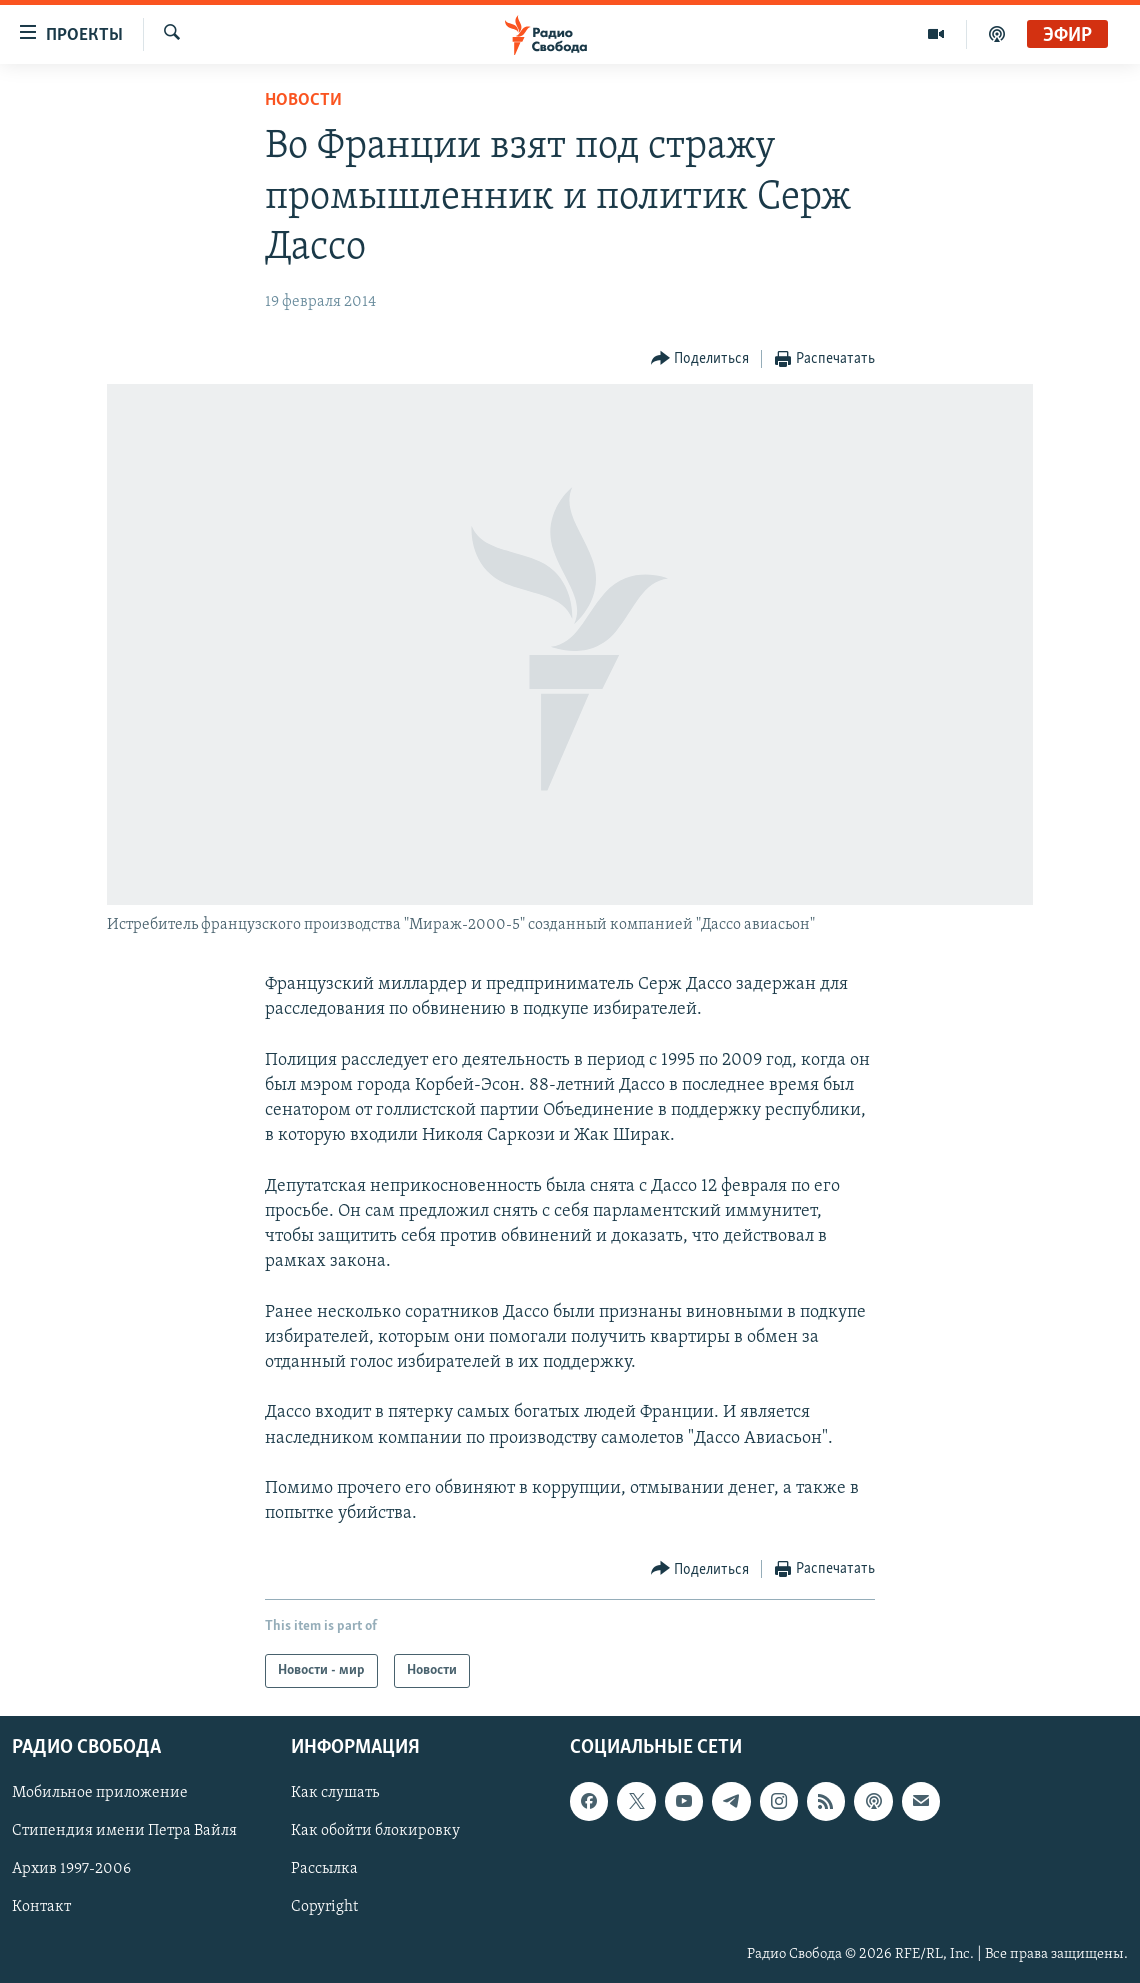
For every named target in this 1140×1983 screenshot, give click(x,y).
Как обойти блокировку (375, 1832)
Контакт (41, 1908)
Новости (303, 100)
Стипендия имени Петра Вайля (124, 1832)
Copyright (324, 1908)
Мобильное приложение (100, 1794)
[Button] (700, 359)
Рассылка (324, 1870)
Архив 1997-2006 (71, 1870)
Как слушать (335, 1794)
